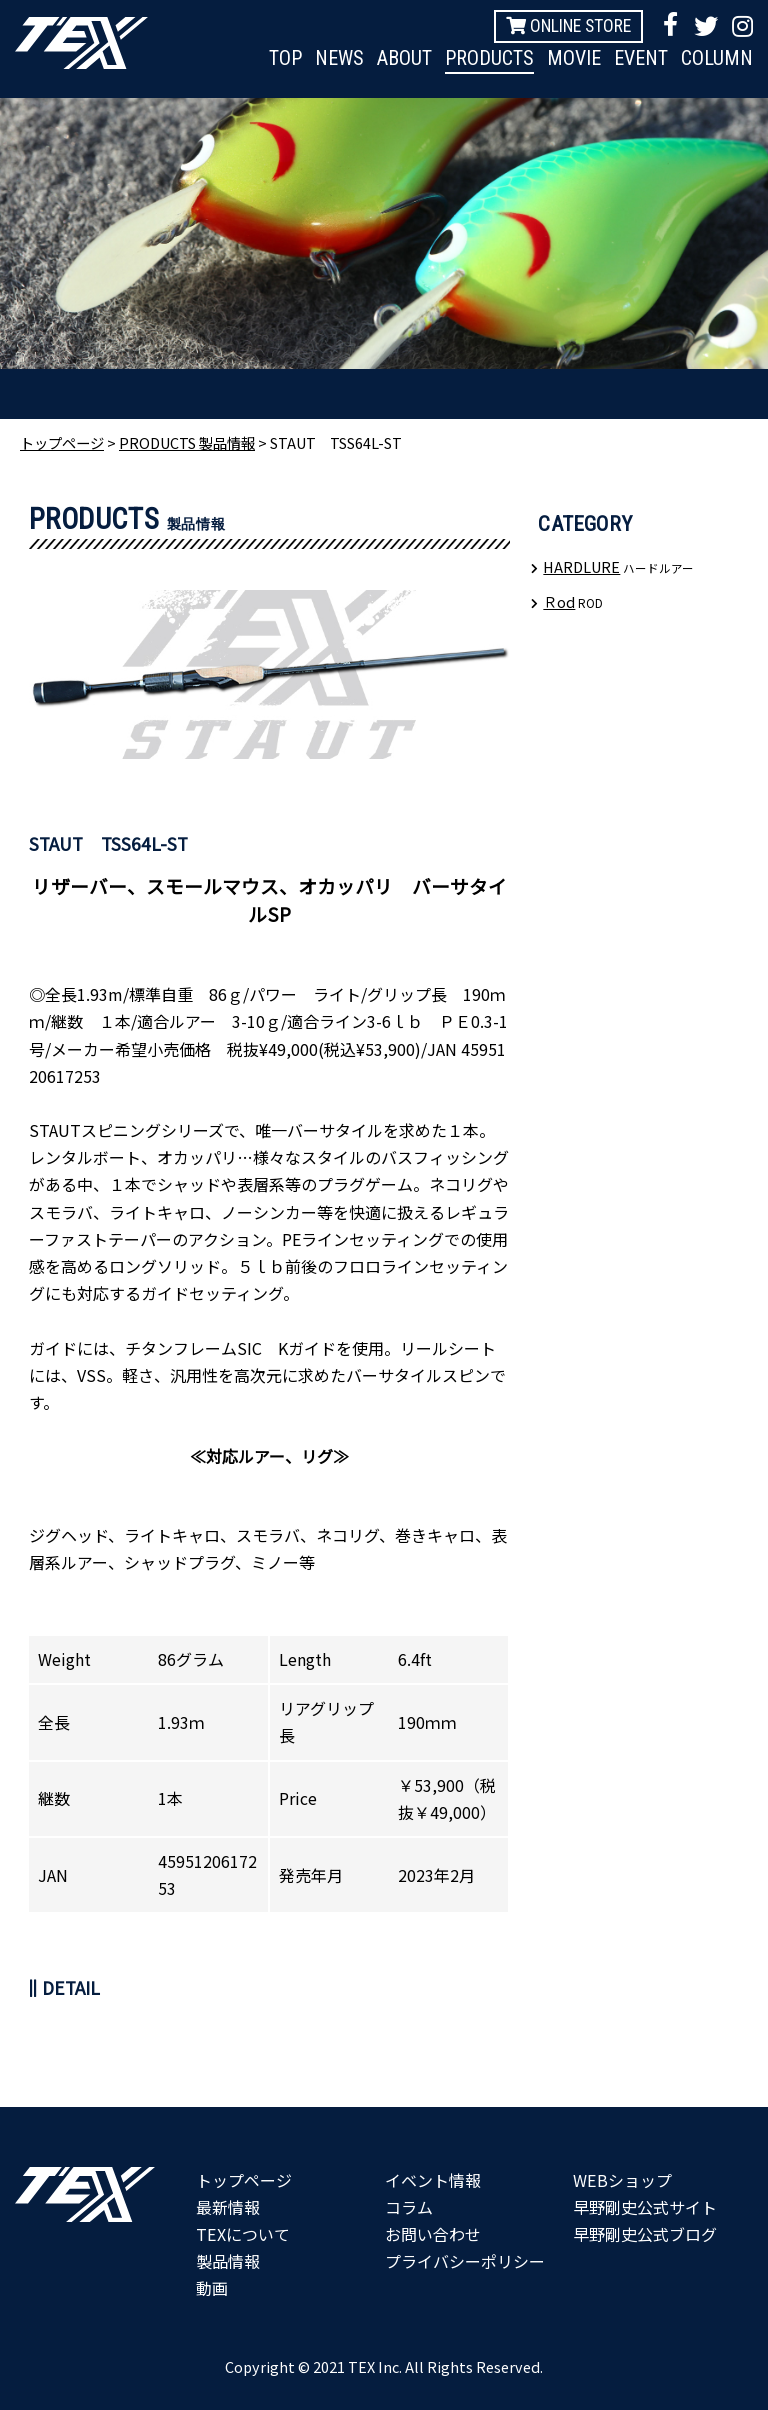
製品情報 (228, 2261)
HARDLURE (581, 566)
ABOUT (404, 58)
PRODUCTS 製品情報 (187, 442)
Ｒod (559, 601)
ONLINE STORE (568, 26)
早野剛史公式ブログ (645, 2234)
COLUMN (717, 58)
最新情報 (228, 2207)
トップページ (62, 442)
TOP (285, 58)
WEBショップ (622, 2180)
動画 (212, 2288)
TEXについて (242, 2234)
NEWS (339, 58)
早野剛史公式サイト (645, 2207)
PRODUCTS (489, 58)
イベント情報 (433, 2180)
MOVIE (574, 58)
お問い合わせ (433, 2234)
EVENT (641, 58)
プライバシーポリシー (465, 2261)
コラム (409, 2207)
